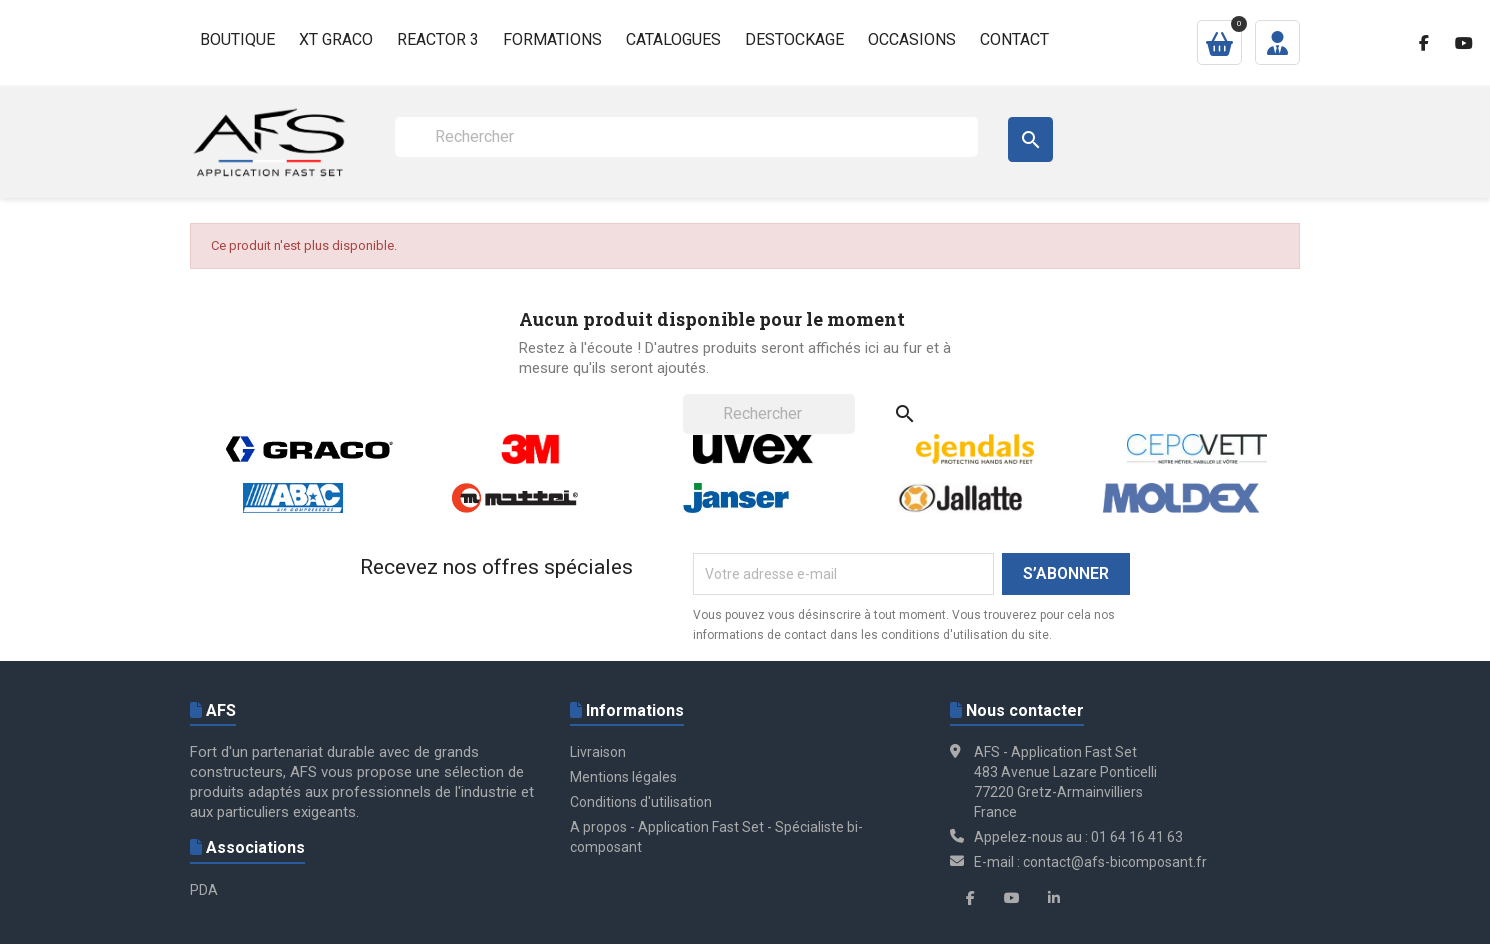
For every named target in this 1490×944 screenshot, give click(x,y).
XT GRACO (336, 39)
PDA (204, 890)
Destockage (794, 39)
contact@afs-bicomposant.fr (1115, 862)
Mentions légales (623, 777)
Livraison (598, 752)
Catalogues (673, 39)
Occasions (912, 39)
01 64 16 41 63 (1137, 837)
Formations (552, 39)
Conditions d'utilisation (641, 802)
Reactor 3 (438, 39)
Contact (1014, 39)
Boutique (237, 39)
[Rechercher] (686, 137)
